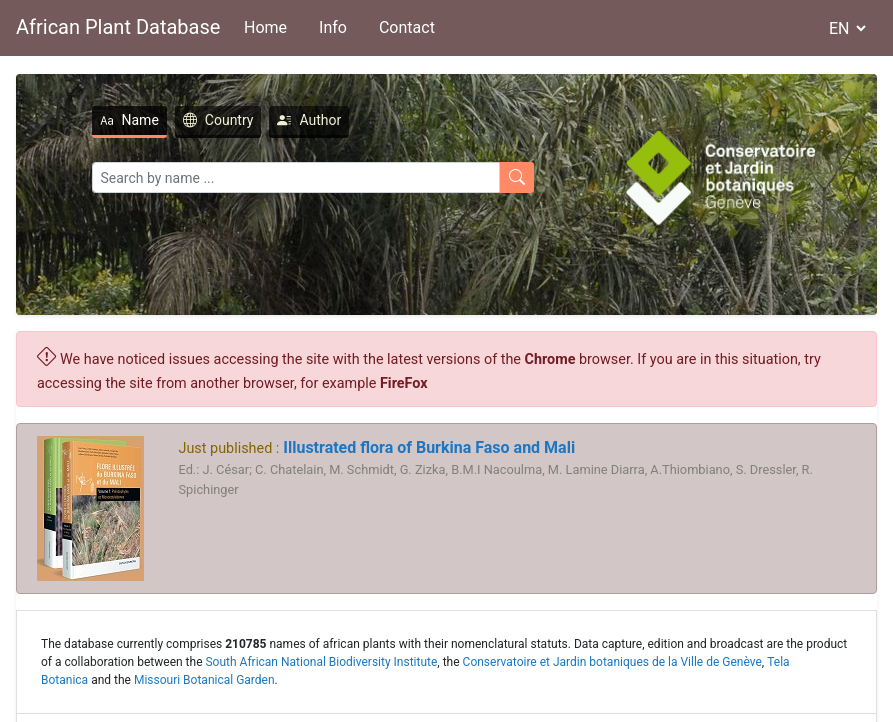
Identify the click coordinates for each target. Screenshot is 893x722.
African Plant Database (118, 27)
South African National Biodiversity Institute (321, 662)
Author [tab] (309, 120)
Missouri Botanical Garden (204, 680)
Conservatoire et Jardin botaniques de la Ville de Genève (612, 662)
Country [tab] (218, 120)
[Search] (296, 177)
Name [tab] (129, 120)
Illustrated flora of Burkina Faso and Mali (427, 447)
